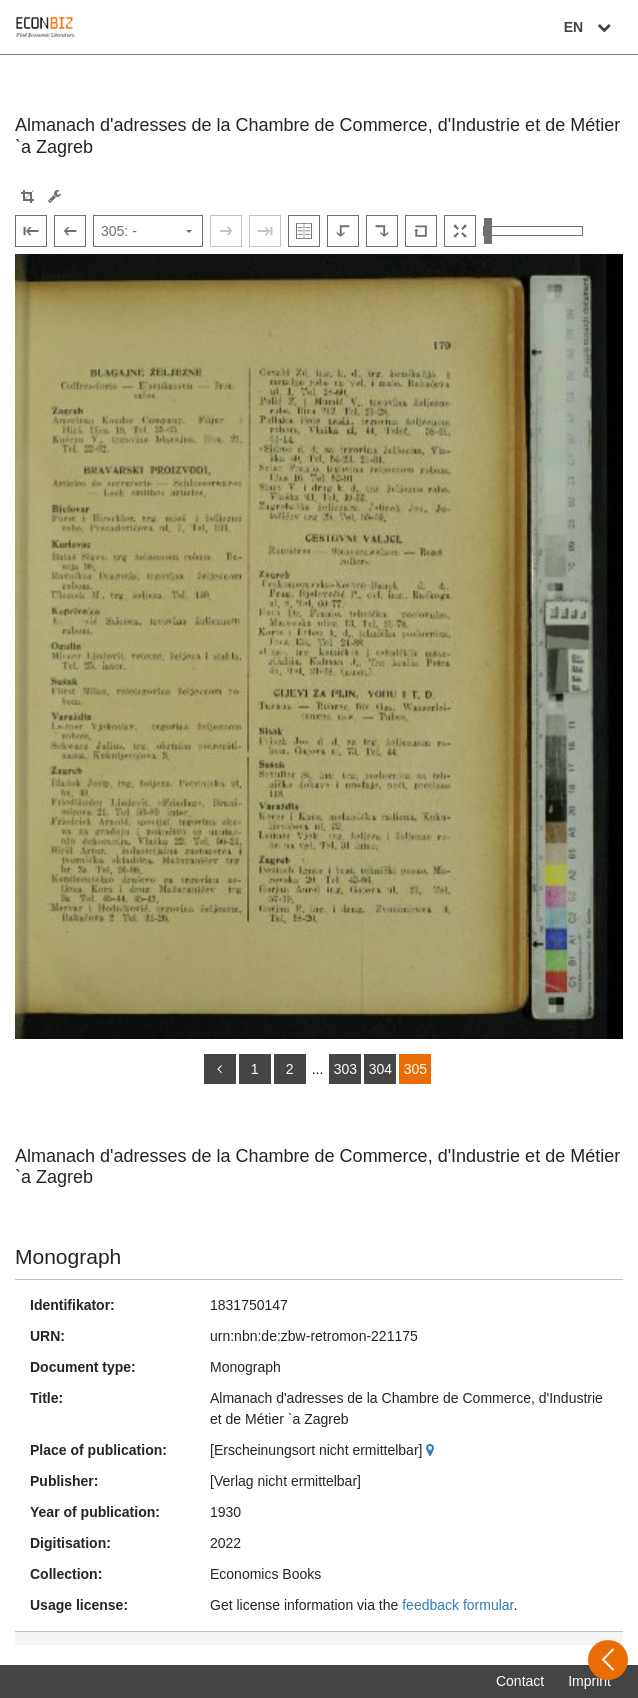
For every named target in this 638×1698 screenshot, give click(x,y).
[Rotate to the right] (382, 231)
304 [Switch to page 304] (380, 1069)
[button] (27, 196)
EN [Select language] (590, 27)
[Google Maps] (432, 1450)
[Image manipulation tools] (54, 196)
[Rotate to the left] (343, 231)
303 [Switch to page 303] (345, 1069)
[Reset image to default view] (421, 231)
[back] (220, 1069)
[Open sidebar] (608, 1660)
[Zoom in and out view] (533, 231)
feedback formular (457, 1605)
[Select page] (148, 231)
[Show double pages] (304, 231)
